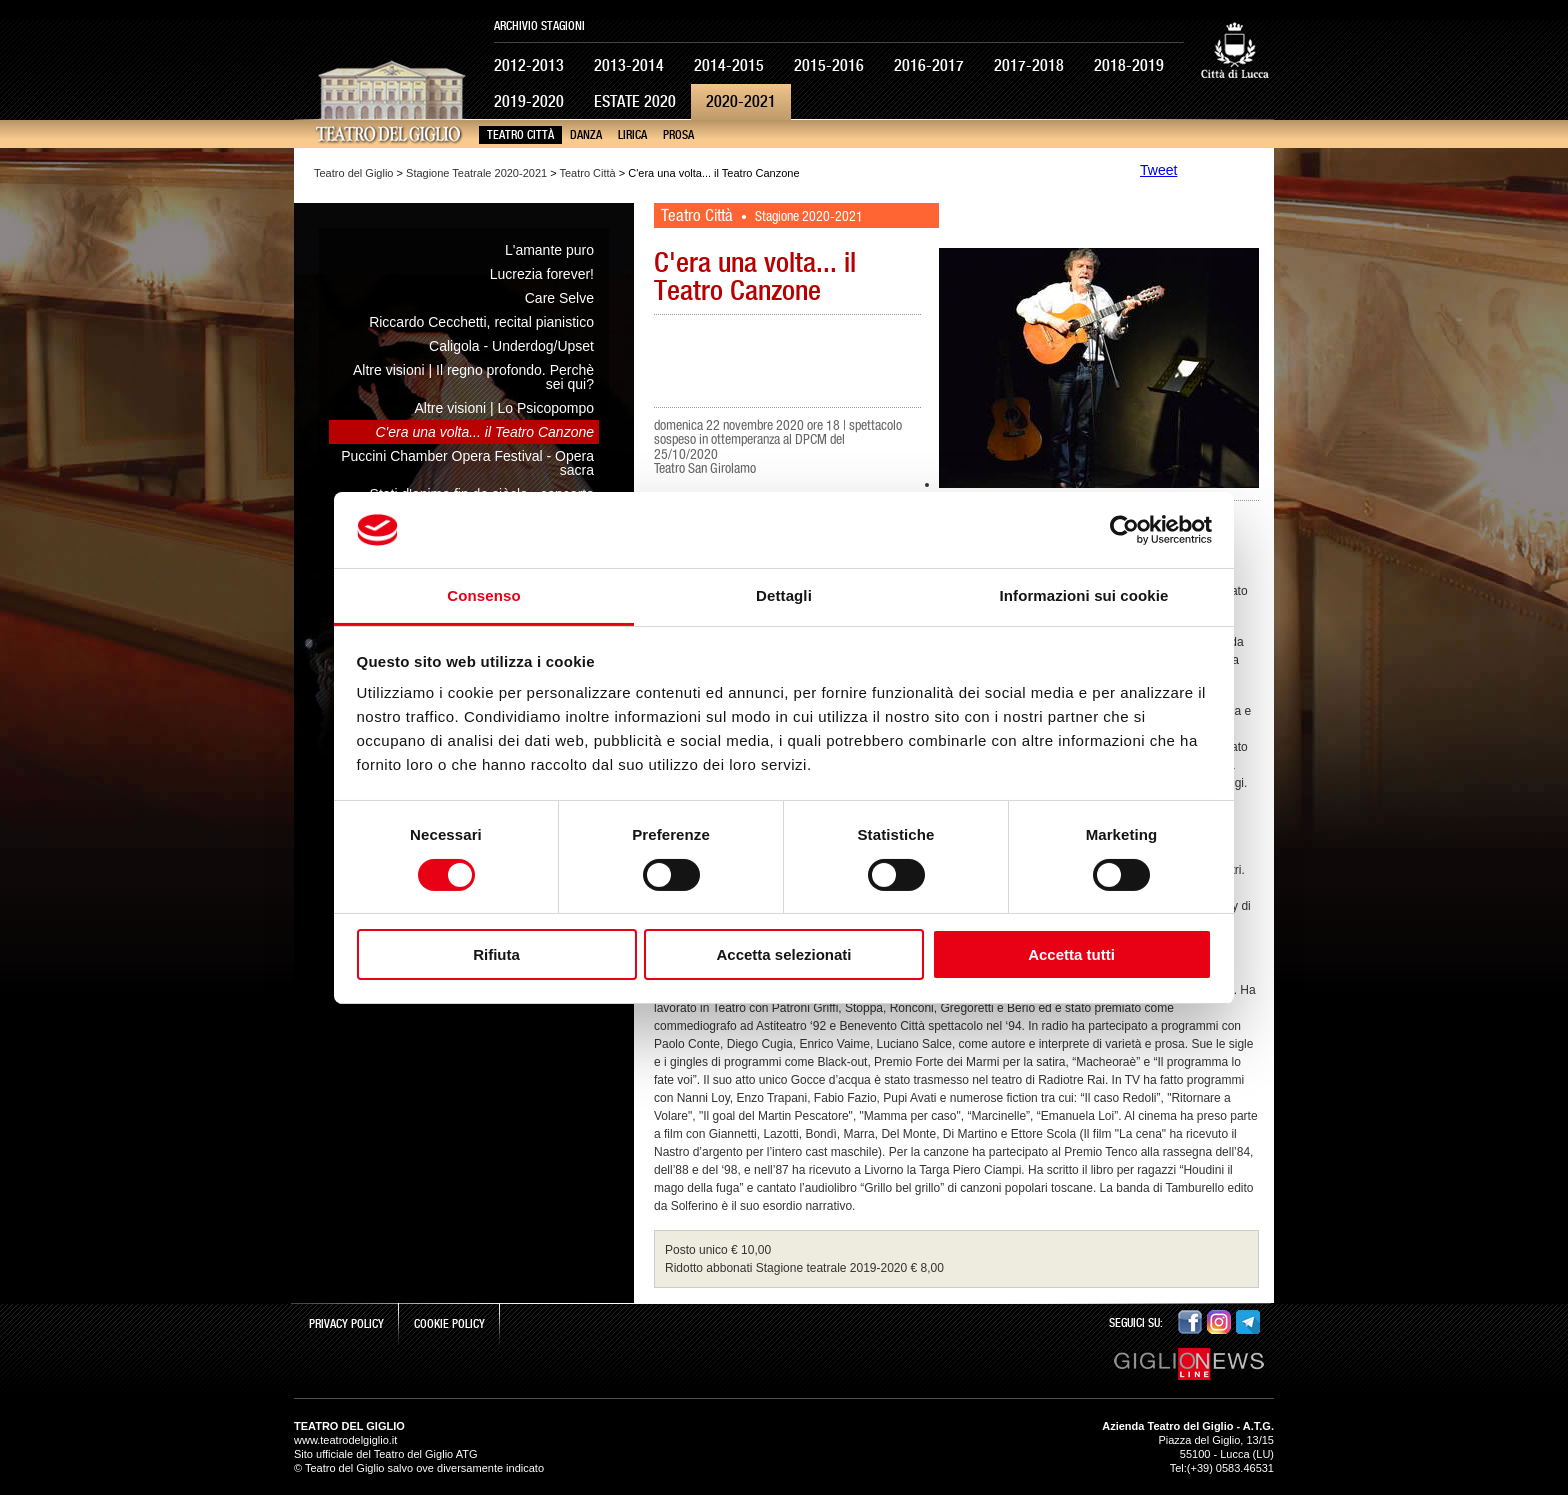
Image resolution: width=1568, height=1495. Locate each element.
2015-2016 (829, 65)
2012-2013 (529, 65)
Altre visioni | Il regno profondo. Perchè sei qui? (473, 377)
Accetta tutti (1071, 954)
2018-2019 (1129, 65)
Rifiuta (496, 954)
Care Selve (559, 298)
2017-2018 (1029, 65)
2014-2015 (729, 65)
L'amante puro (549, 250)
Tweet (1158, 170)
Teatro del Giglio (354, 173)
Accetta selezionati (783, 954)
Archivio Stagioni (539, 26)
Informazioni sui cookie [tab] (1084, 595)
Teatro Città (520, 135)
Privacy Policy (346, 1324)
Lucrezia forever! (542, 274)
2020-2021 (741, 101)
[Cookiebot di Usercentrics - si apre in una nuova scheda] (1124, 530)
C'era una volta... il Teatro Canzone (484, 432)
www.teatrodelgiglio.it (345, 1440)
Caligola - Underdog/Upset (511, 346)
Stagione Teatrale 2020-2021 (476, 173)
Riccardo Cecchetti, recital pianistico (481, 322)
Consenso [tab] (483, 595)
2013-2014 (629, 65)
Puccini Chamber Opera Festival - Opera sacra (467, 463)
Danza (586, 135)
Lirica (632, 135)
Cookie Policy (449, 1324)
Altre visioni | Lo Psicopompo (505, 408)
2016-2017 (929, 65)
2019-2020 (529, 101)
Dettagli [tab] (784, 595)
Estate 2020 (635, 101)
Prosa (678, 135)
